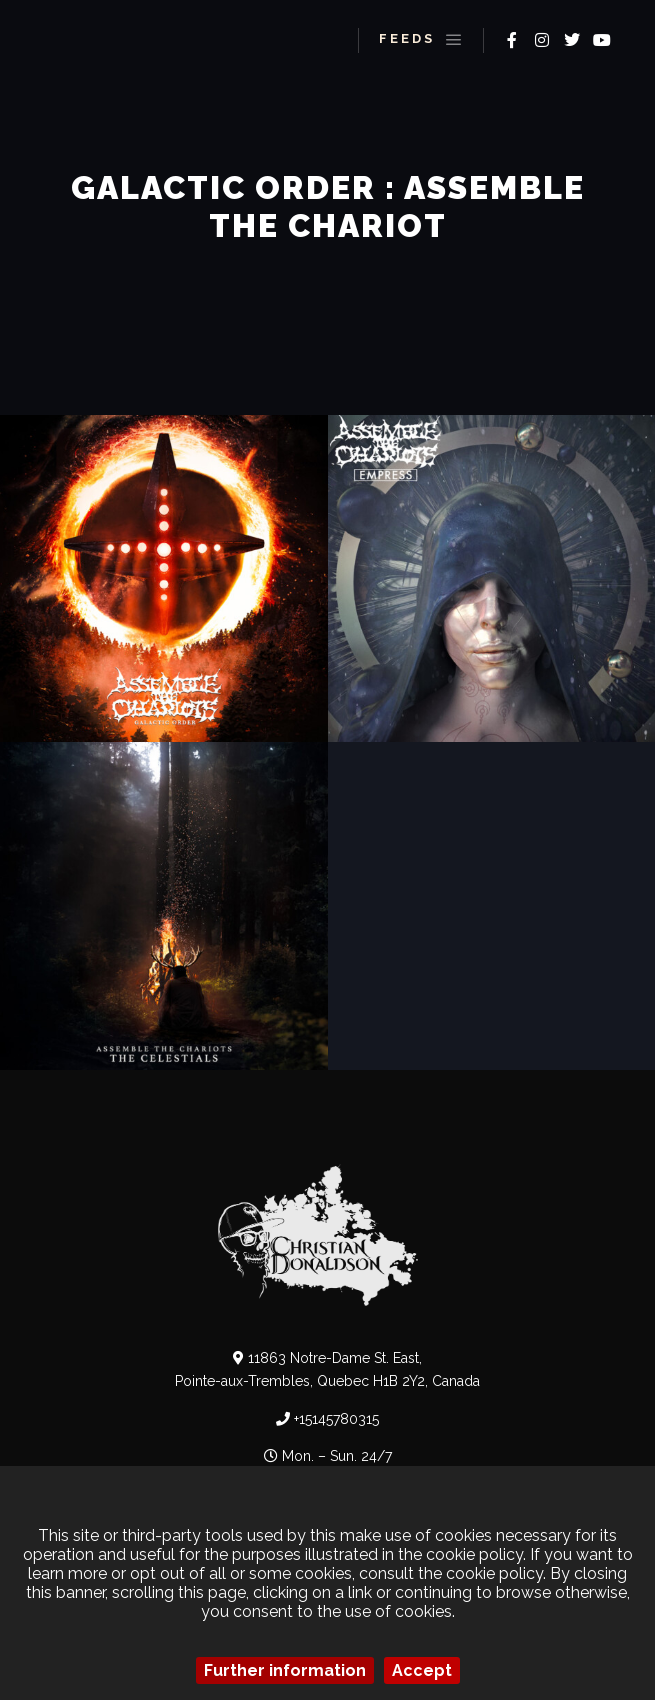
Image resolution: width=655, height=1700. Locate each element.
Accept (422, 1670)
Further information (285, 1670)
